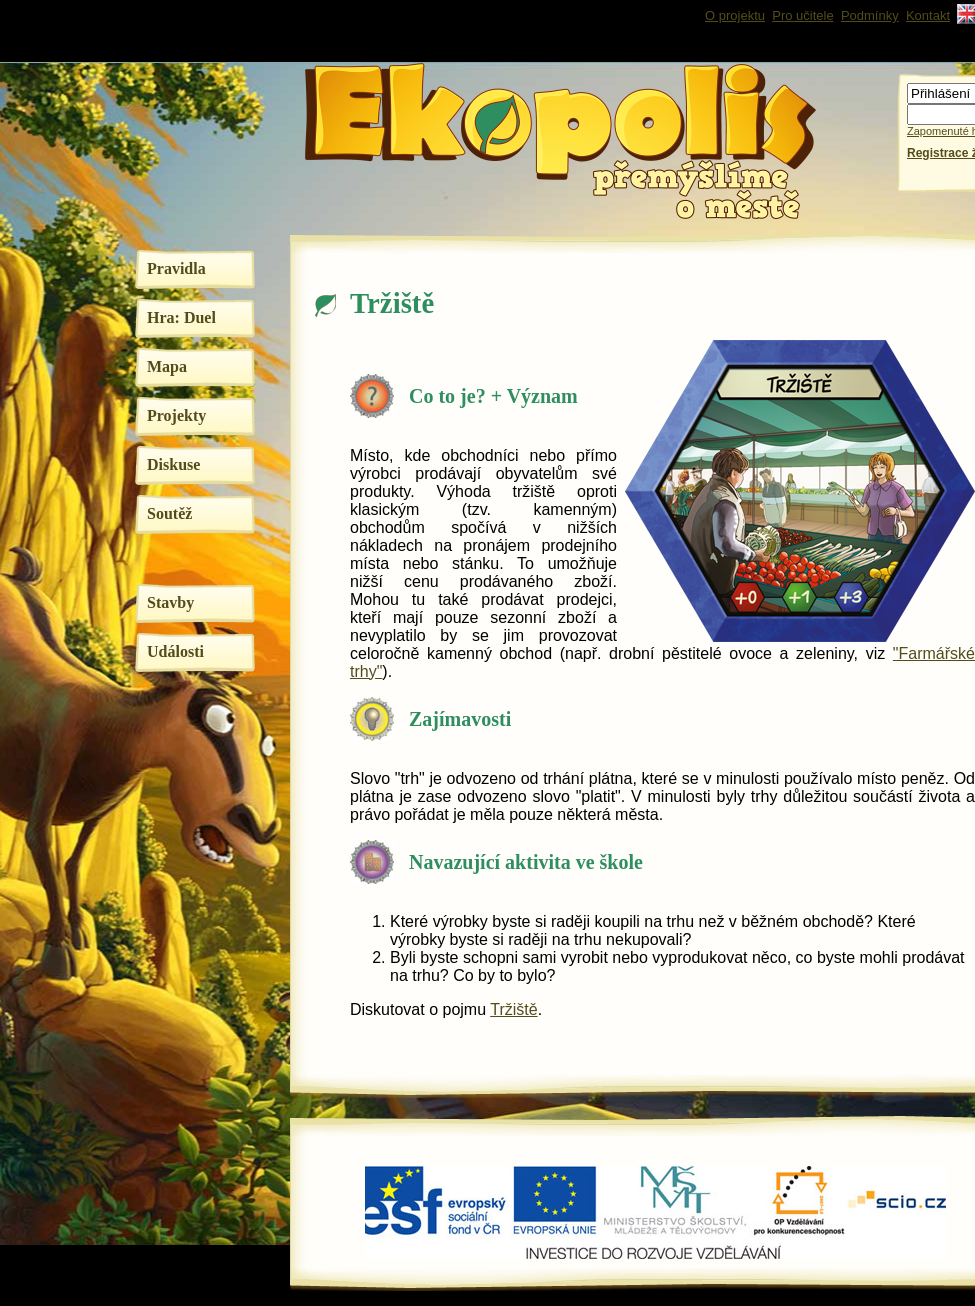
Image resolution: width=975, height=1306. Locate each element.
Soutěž (169, 513)
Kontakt (928, 15)
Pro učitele (802, 15)
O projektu (735, 15)
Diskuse (173, 464)
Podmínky (870, 15)
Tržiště (513, 1009)
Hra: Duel (181, 317)
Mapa (167, 366)
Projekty (176, 415)
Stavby (170, 602)
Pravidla (176, 268)
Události (175, 651)
